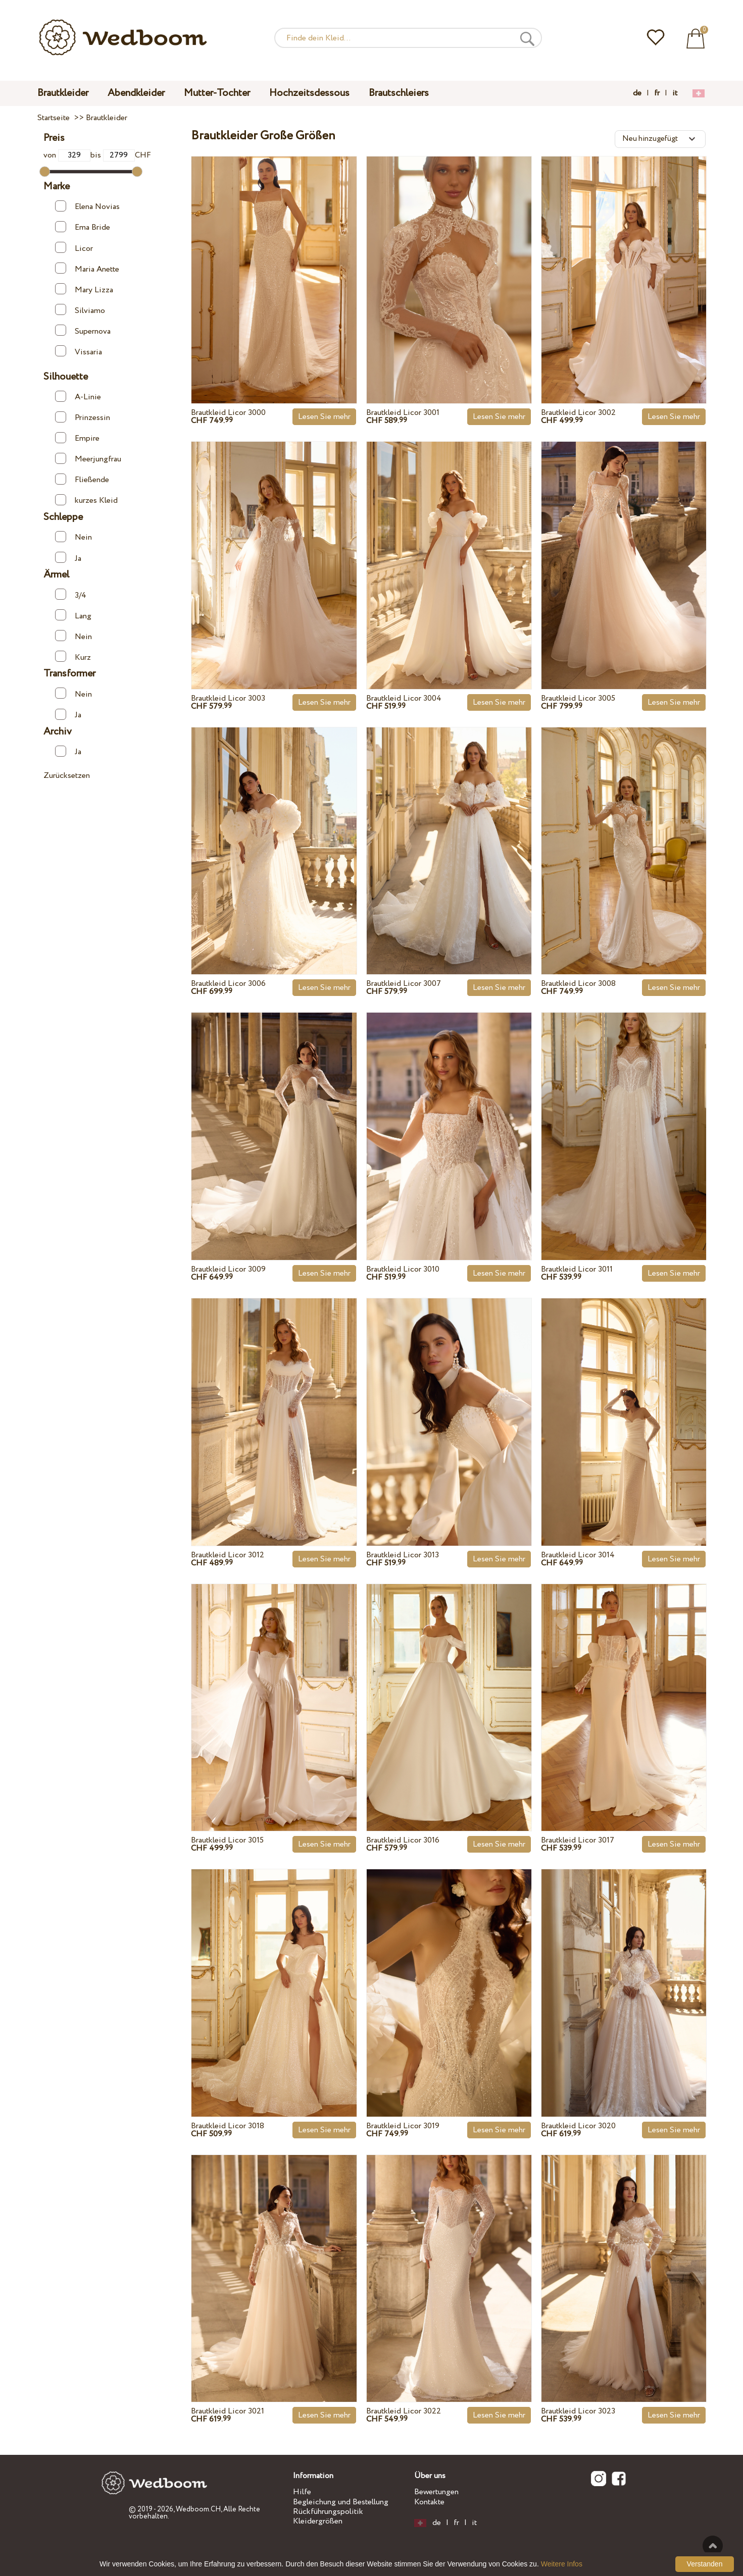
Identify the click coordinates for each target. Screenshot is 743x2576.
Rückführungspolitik (328, 2511)
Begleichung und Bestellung (340, 2502)
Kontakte (429, 2502)
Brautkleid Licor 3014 (578, 1555)
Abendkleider (136, 93)
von (66, 155)
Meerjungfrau (88, 459)
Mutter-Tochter (217, 93)
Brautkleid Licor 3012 (227, 1555)
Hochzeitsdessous (309, 93)
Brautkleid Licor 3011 (577, 1269)
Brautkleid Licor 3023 (578, 2411)
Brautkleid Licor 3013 (402, 1555)
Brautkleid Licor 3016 (402, 1840)
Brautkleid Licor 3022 (403, 2411)
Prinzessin (82, 417)
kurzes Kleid (86, 500)
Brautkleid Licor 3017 (577, 1840)
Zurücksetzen (66, 775)
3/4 (70, 595)
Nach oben (713, 2546)
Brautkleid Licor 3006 (228, 983)
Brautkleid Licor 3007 (403, 983)
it (674, 93)
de (637, 93)
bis (112, 155)
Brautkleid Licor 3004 (403, 698)
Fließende (82, 480)
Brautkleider (62, 93)
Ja (68, 558)
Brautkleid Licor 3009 (228, 1269)
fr (657, 93)
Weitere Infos (561, 2564)
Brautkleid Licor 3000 (228, 412)
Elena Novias (87, 206)
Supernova (83, 331)
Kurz (73, 657)
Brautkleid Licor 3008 (578, 983)
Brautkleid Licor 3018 (227, 2126)
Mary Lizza (84, 289)
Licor (74, 248)
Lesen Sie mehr (324, 417)
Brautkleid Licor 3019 (402, 2126)
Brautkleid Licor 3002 (578, 412)
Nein (73, 537)
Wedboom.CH (198, 2509)
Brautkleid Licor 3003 (228, 698)
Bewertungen (436, 2492)
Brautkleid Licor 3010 (402, 1269)
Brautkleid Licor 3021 (227, 2411)
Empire (77, 438)
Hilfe (302, 2492)
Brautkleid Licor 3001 (402, 412)
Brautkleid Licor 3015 (227, 1840)
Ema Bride (82, 227)
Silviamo (80, 310)
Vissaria (78, 351)
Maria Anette (87, 268)
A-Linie (78, 397)
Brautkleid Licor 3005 (578, 698)
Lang (73, 615)
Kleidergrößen (317, 2521)
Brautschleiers (399, 93)
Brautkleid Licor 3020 (578, 2126)
